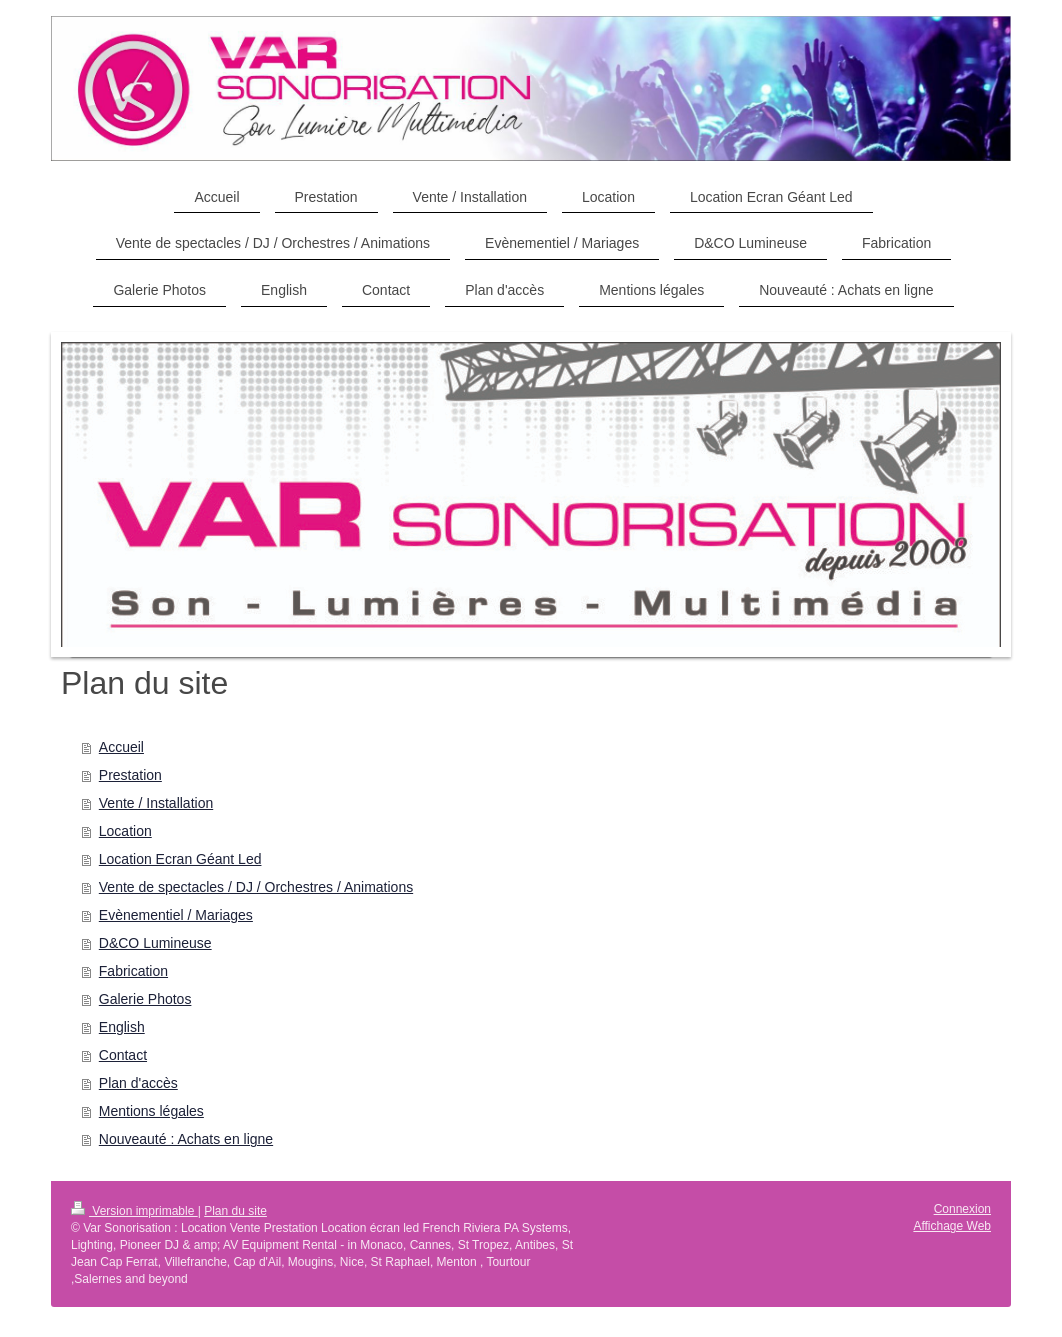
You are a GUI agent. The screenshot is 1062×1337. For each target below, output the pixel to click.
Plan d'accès (138, 1083)
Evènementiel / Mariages (176, 915)
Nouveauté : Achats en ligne (186, 1139)
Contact (123, 1055)
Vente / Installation (156, 803)
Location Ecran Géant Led (180, 859)
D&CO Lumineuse (155, 943)
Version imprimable (134, 1211)
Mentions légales (151, 1111)
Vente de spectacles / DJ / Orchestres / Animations (256, 887)
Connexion (962, 1209)
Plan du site (235, 1211)
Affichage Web (952, 1226)
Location (125, 831)
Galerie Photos (145, 999)
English (122, 1027)
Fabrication (133, 971)
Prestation (130, 775)
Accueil (121, 747)
